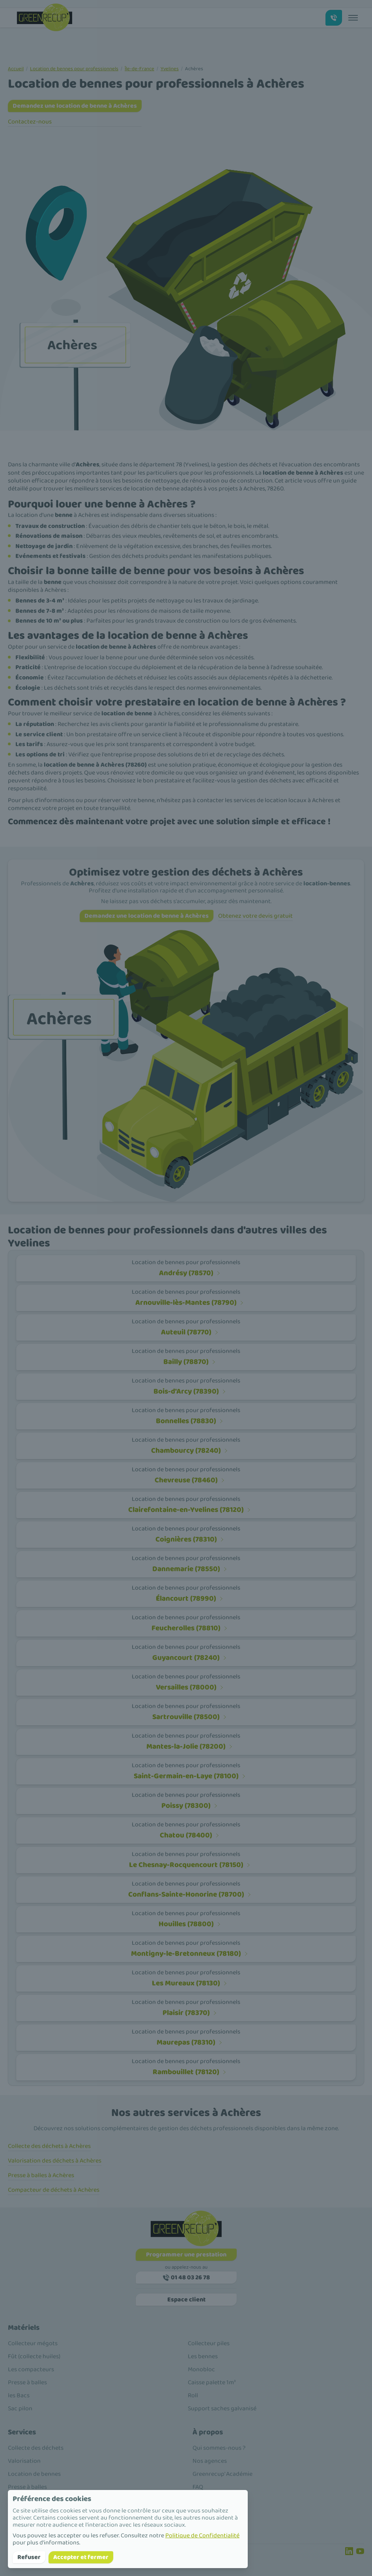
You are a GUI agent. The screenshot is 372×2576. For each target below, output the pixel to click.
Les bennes (203, 2356)
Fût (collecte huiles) (34, 2356)
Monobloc (201, 2369)
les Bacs (19, 2395)
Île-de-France (139, 69)
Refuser (29, 2557)
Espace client (186, 2300)
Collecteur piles (209, 2343)
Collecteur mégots (33, 2343)
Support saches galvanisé (222, 2408)
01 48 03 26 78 (186, 2277)
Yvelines (170, 69)
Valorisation (24, 2461)
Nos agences (210, 2461)
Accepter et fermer (80, 2557)
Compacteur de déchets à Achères (53, 2190)
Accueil (16, 69)
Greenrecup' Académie (222, 2474)
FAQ (198, 2487)
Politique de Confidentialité (202, 2535)
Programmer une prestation (186, 2255)
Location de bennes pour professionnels (74, 69)
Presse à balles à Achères (41, 2175)
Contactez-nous (30, 122)
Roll (193, 2395)
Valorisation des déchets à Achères (54, 2161)
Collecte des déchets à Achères (49, 2146)
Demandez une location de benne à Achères (75, 106)
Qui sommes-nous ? (219, 2448)
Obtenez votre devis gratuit (255, 916)
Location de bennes (34, 2474)
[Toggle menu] (353, 18)
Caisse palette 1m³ (212, 2382)
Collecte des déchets (36, 2448)
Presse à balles (27, 2382)
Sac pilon (20, 2408)
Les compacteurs (31, 2369)
